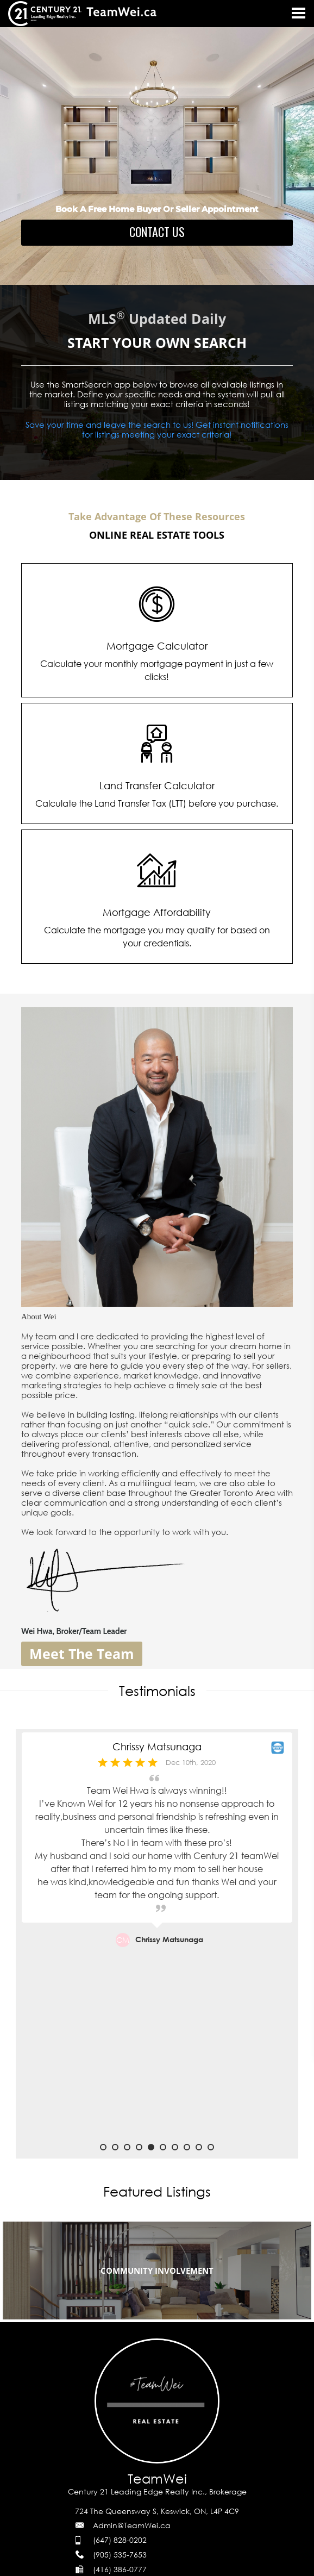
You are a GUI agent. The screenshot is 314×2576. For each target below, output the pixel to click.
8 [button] (187, 2147)
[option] (157, 1938)
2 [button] (115, 2147)
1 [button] (103, 2147)
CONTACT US (157, 231)
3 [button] (127, 2147)
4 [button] (139, 2147)
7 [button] (175, 2147)
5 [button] (151, 2147)
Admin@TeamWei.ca (132, 2525)
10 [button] (211, 2147)
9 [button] (199, 2147)
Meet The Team (81, 1653)
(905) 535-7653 (120, 2554)
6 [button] (163, 2147)
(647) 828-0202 (120, 2539)
